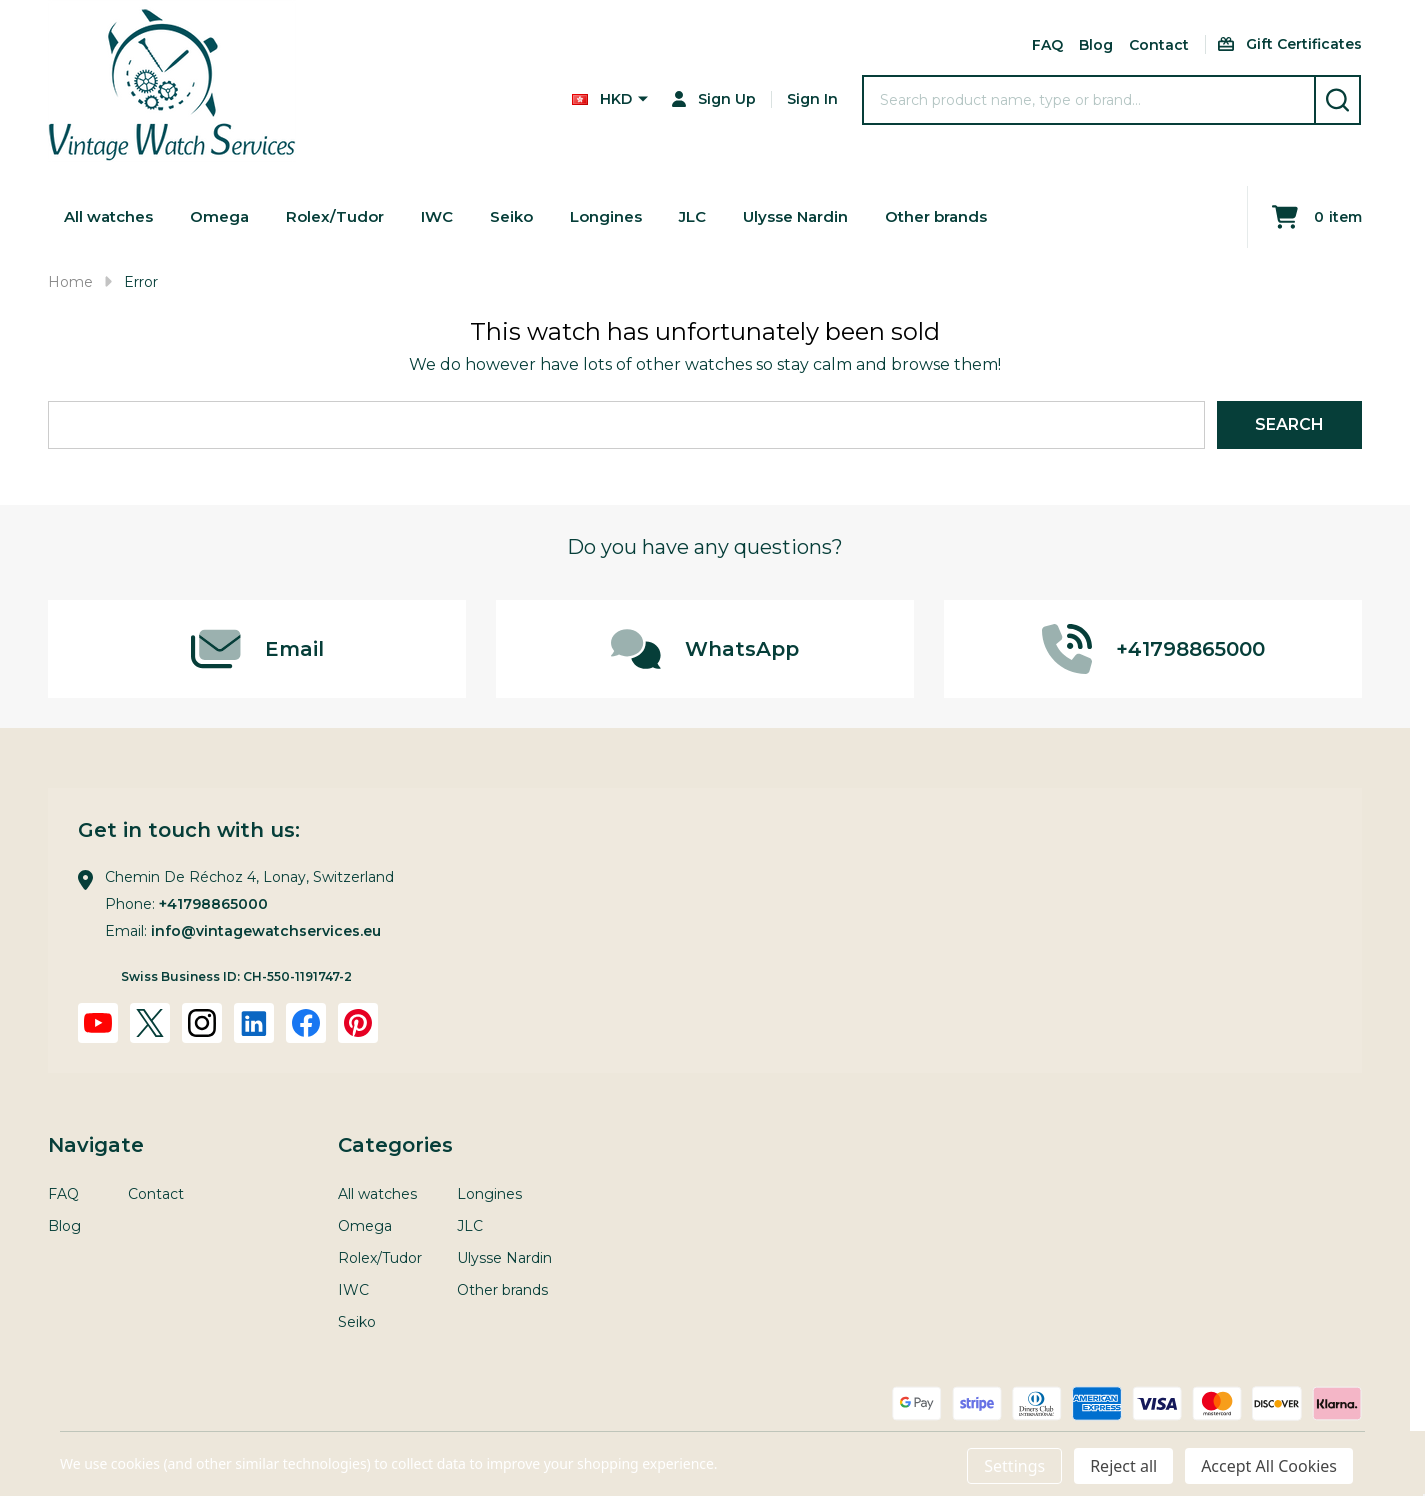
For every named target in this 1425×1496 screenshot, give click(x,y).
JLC (714, 216)
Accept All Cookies (1269, 1466)
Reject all (1123, 1466)
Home (70, 282)
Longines (625, 216)
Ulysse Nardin (821, 216)
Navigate (96, 1145)
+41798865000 (213, 904)
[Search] (1337, 100)
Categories (395, 1145)
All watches (112, 216)
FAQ (1047, 45)
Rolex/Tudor (345, 216)
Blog (1096, 45)
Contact (1159, 45)
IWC (450, 216)
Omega (227, 216)
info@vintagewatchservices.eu (266, 931)
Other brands (969, 216)
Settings (1014, 1466)
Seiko (527, 216)
